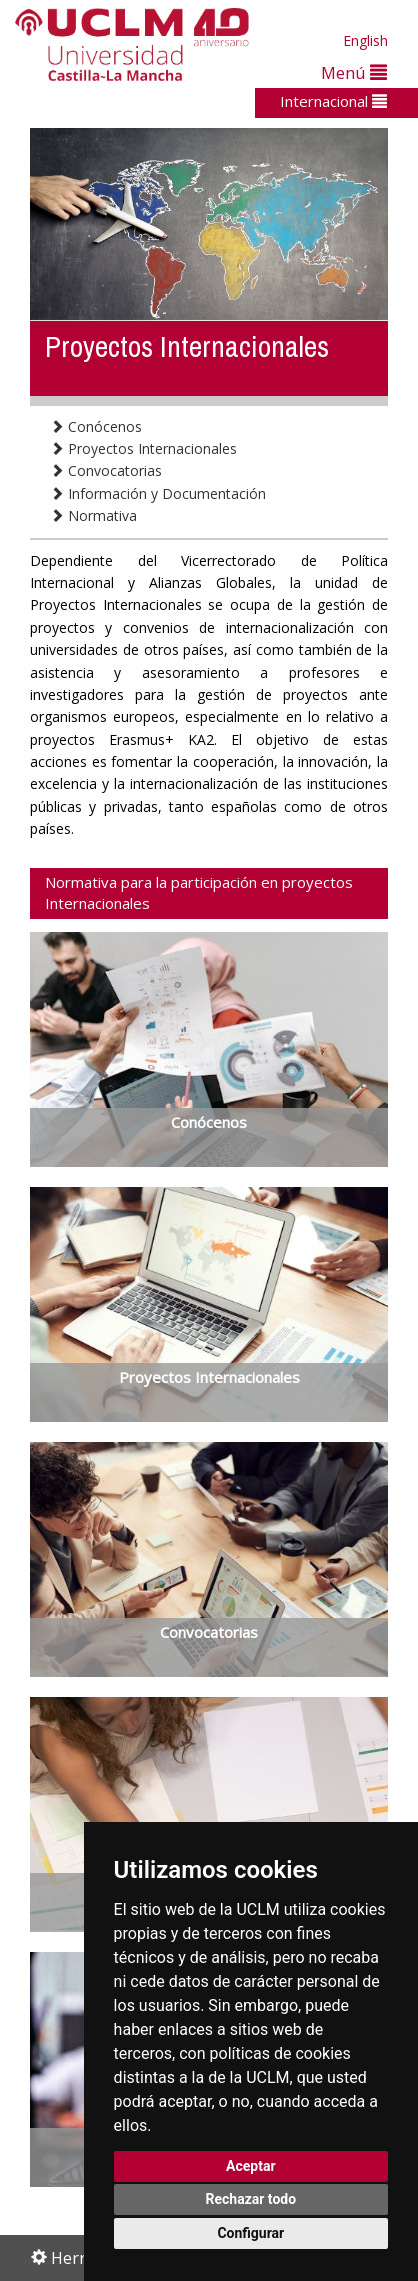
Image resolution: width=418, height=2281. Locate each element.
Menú (354, 72)
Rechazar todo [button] (250, 2199)
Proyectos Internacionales (143, 448)
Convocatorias (106, 470)
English (365, 40)
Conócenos (96, 426)
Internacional (333, 101)
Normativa (93, 515)
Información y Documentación (158, 493)
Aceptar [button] (251, 2166)
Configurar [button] (250, 2233)
